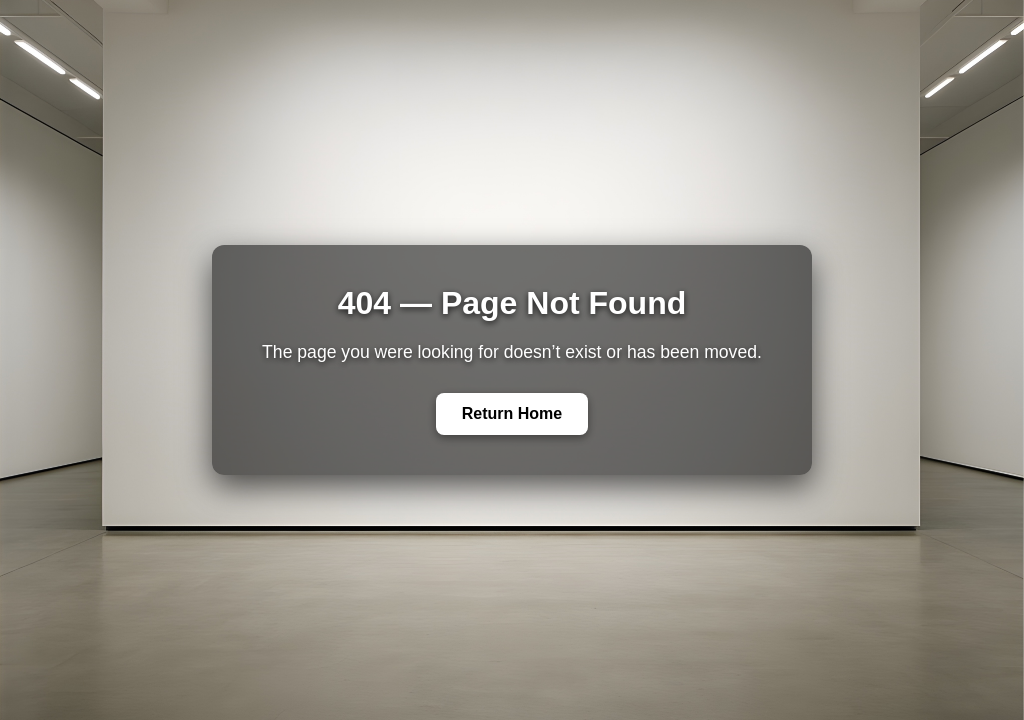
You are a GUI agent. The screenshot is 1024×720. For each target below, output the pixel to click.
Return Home (512, 413)
